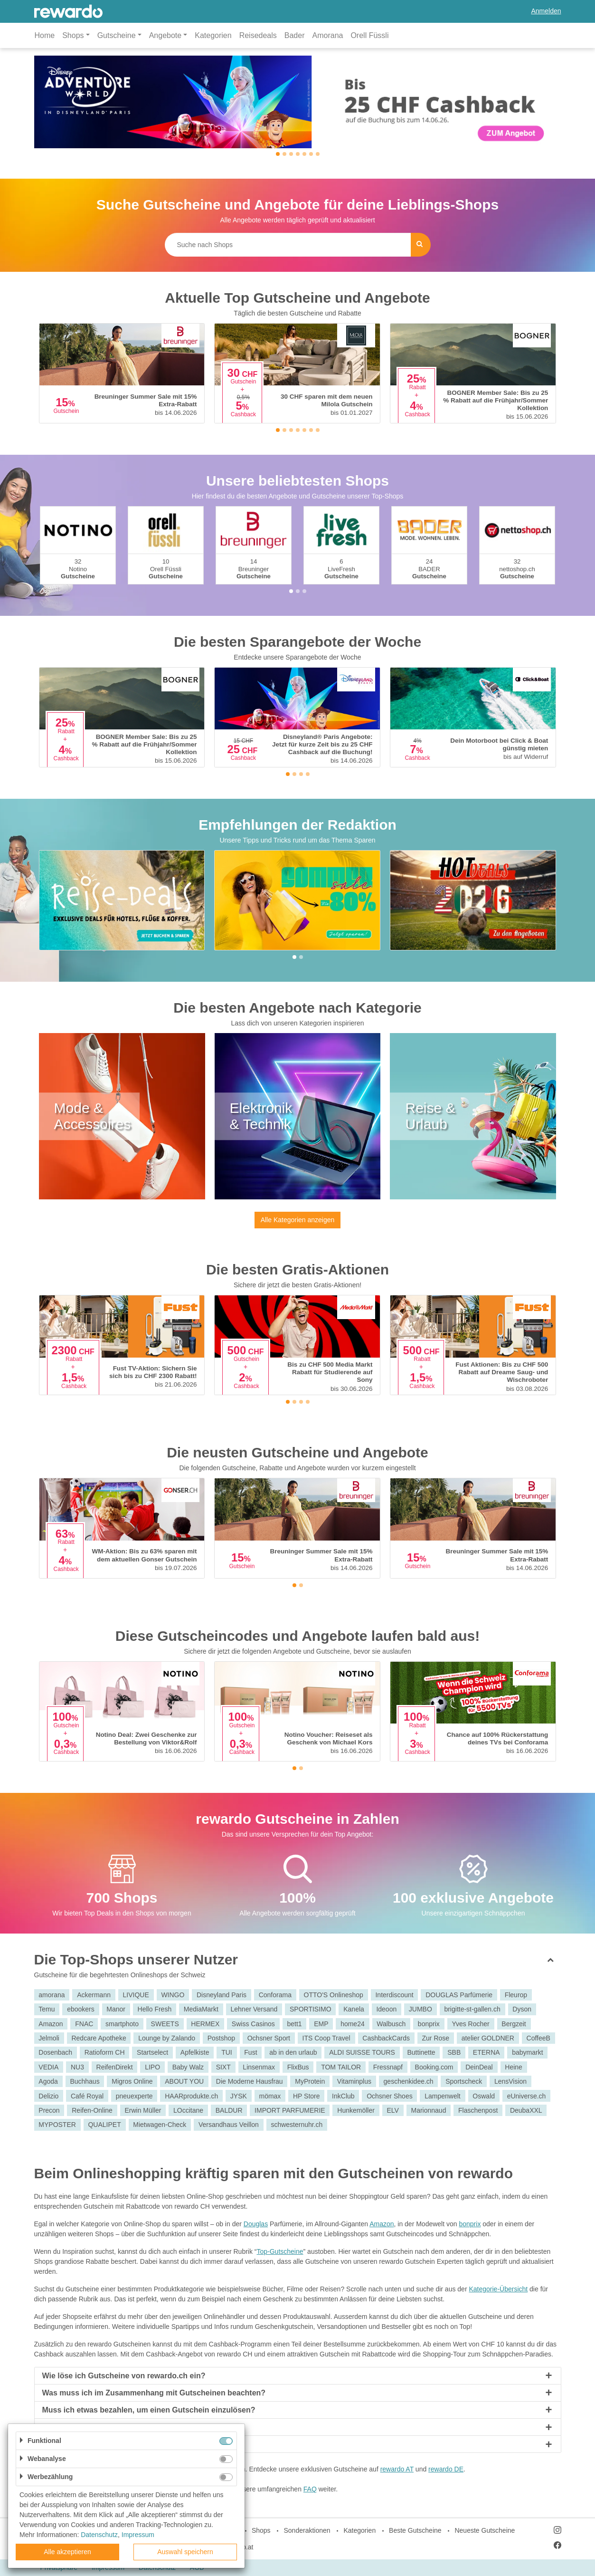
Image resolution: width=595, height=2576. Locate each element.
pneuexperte (134, 2096)
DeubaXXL (526, 2110)
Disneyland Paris (221, 1995)
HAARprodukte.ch (191, 2096)
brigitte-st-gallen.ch (472, 2009)
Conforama (275, 1995)
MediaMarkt (201, 2009)
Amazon (50, 2024)
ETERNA (486, 2052)
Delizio (48, 2096)
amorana (51, 1995)
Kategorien (213, 35)
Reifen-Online (92, 2110)
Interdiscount (394, 1995)
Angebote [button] (165, 35)
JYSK (238, 2096)
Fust (250, 2052)
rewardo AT (397, 2469)
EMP (321, 2024)
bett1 (294, 2024)
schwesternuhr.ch (296, 2124)
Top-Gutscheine (280, 2251)
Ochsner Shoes (390, 2096)
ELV (392, 2110)
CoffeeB (538, 2038)
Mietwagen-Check (159, 2124)
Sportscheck (463, 2081)
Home (45, 35)
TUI (226, 2052)
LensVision (510, 2081)
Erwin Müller (142, 2110)
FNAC (84, 2024)
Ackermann (94, 1995)
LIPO (152, 2067)
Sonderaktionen (306, 2530)
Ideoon (386, 2009)
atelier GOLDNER (488, 2038)
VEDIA (48, 2067)
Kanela (353, 2009)
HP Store (306, 2096)
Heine (513, 2067)
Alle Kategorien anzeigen (298, 1220)
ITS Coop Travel (326, 2038)
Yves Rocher (470, 2024)
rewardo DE (445, 2469)
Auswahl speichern (185, 2552)
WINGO (172, 1995)
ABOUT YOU (184, 2081)
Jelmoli (48, 2038)
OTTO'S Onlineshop (333, 1995)
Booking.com (434, 2067)
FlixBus (298, 2067)
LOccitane (188, 2110)
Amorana (327, 35)
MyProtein (310, 2081)
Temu (46, 2009)
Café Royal (87, 2096)
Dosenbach (55, 2052)
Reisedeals (258, 35)
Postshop (221, 2038)
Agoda (47, 2081)
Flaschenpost (478, 2110)
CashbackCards (386, 2038)
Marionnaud (428, 2110)
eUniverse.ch (526, 2096)
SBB (454, 2052)
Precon (48, 2110)
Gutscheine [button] (116, 35)
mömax (270, 2096)
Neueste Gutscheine (484, 2530)
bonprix (429, 2024)
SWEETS (165, 2024)
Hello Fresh (155, 2009)
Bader (294, 35)
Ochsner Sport (268, 2038)
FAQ (310, 2489)
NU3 (77, 2067)
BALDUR (229, 2110)
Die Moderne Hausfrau (249, 2081)
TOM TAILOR (341, 2067)
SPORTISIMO (310, 2009)
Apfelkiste (194, 2052)
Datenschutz (99, 2534)
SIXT (223, 2067)
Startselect (152, 2052)
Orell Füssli (369, 35)
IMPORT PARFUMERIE (290, 2110)
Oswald (483, 2096)
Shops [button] (73, 35)
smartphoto (122, 2024)
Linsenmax (259, 2067)
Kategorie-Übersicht (498, 2289)
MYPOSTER (57, 2124)
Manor (115, 2009)
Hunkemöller (356, 2110)
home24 (352, 2024)
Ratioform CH (105, 2052)
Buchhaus (84, 2081)
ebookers (80, 2009)
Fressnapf (388, 2067)
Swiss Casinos (253, 2024)
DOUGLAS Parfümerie (458, 1995)
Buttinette (421, 2052)
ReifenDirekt (114, 2067)
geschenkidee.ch (409, 2081)
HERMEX (205, 2024)
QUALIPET (104, 2124)
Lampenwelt (443, 2096)
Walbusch (391, 2024)
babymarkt (527, 2052)
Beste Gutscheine (415, 2530)
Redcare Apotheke (98, 2038)
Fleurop (516, 1995)
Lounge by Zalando (166, 2038)
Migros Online (132, 2081)
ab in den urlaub (293, 2052)
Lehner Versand (254, 2009)
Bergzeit (513, 2024)
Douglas (256, 2224)
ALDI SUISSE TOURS (362, 2052)
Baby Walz (188, 2067)
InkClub (343, 2096)
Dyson (521, 2009)
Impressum (138, 2534)
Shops (261, 2530)
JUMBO (420, 2009)
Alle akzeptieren (67, 2552)
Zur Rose (436, 2038)
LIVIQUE (136, 1995)
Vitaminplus (354, 2081)
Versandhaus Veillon (228, 2124)
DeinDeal (479, 2067)
